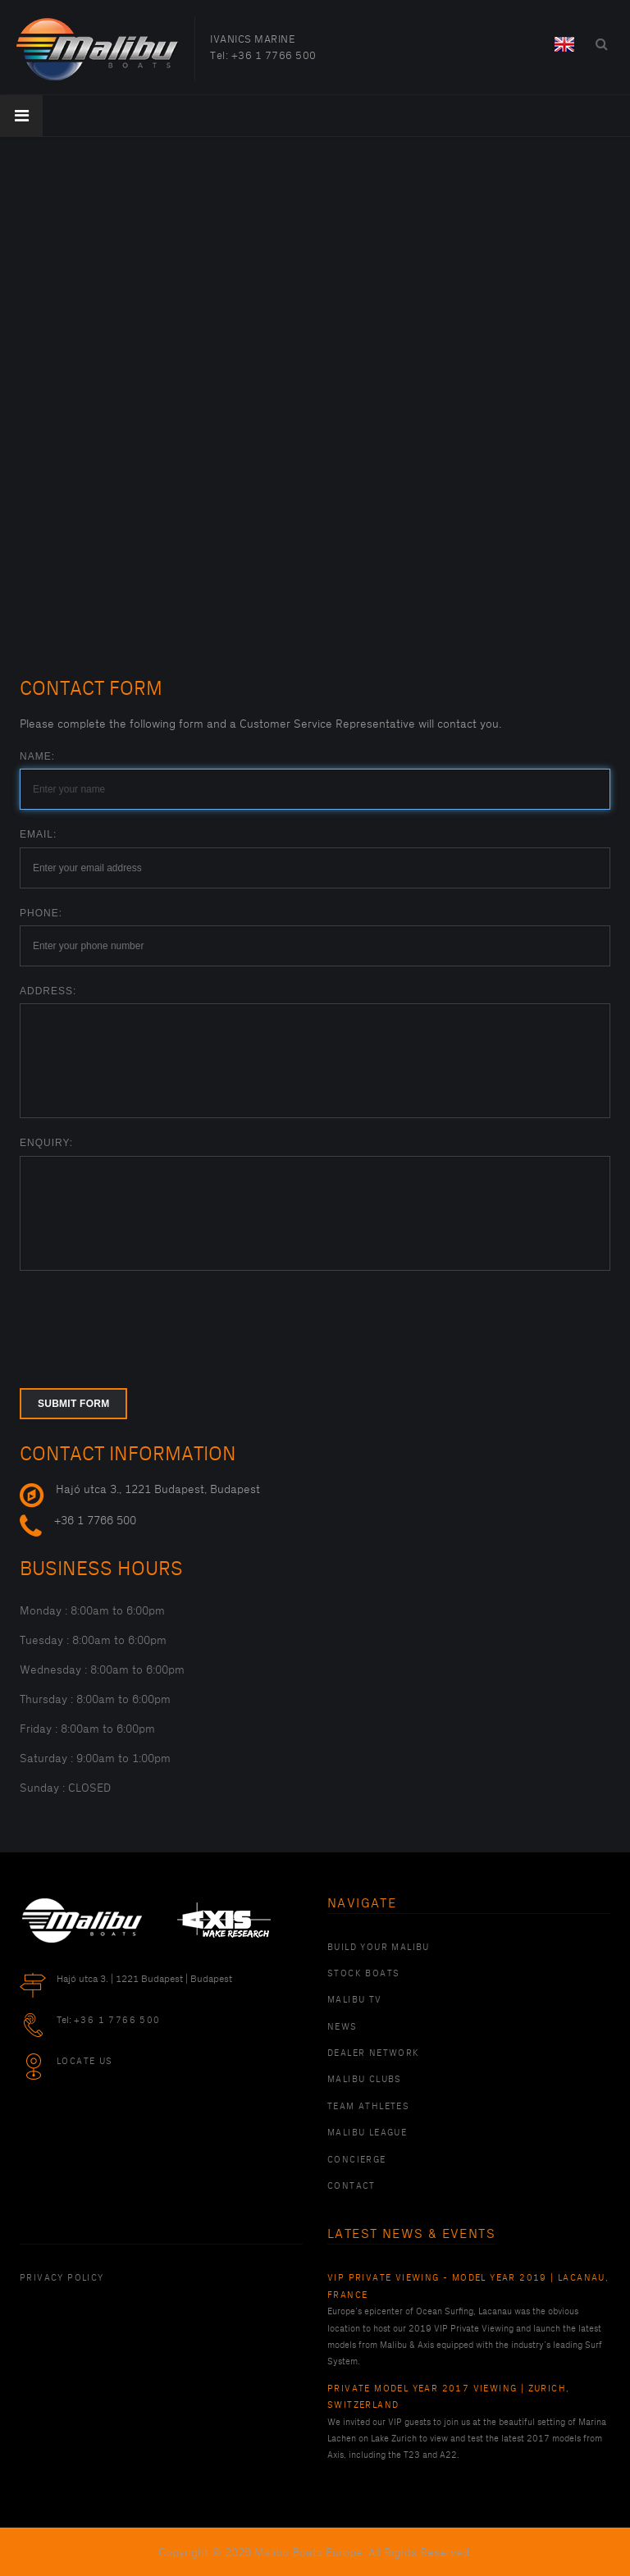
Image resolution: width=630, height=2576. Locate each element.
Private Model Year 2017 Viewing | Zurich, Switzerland (448, 2397)
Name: (37, 756)
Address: (48, 991)
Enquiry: (46, 1143)
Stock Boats (363, 1974)
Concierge (356, 2160)
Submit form (73, 1403)
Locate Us (85, 2062)
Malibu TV (354, 2000)
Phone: (41, 913)
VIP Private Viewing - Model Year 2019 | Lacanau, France (468, 2286)
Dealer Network (373, 2053)
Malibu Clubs (364, 2080)
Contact (351, 2186)
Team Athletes (368, 2107)
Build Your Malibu (378, 1948)
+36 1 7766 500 (274, 56)
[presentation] (144, 1319)
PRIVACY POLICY (62, 2278)
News (342, 2027)
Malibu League (367, 2133)
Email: (38, 834)
